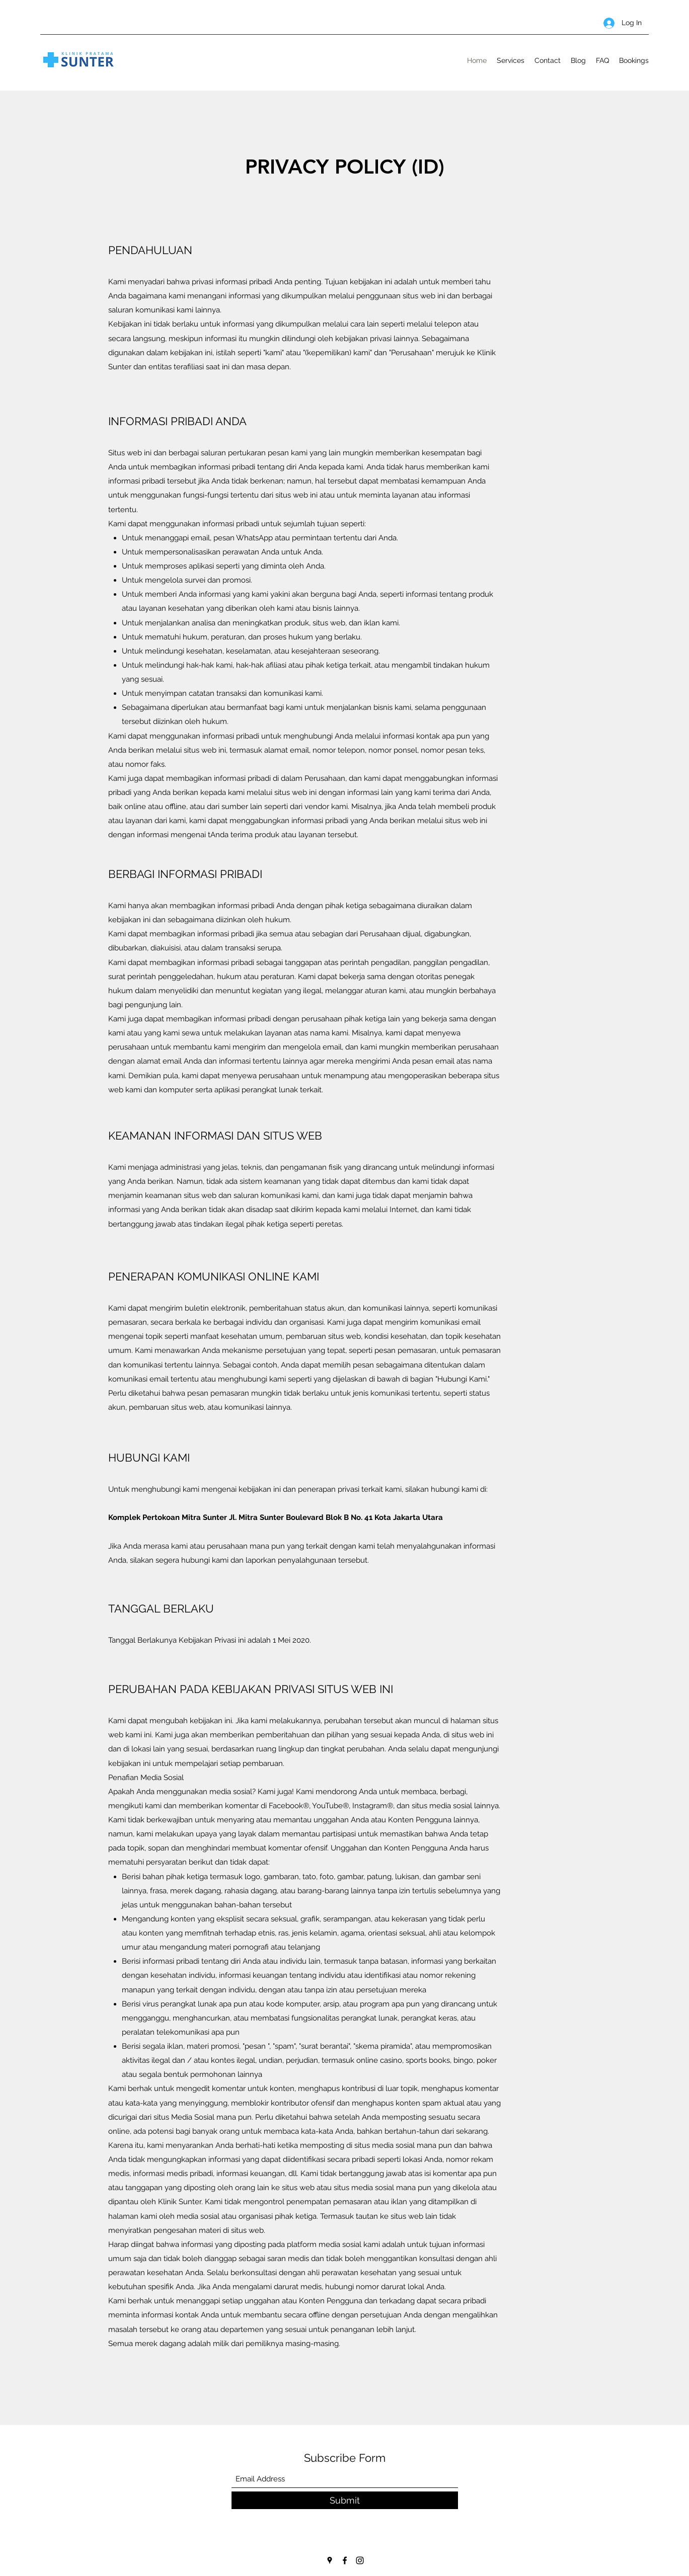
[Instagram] (360, 2560)
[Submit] (345, 2500)
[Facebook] (345, 2560)
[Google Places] (330, 2560)
